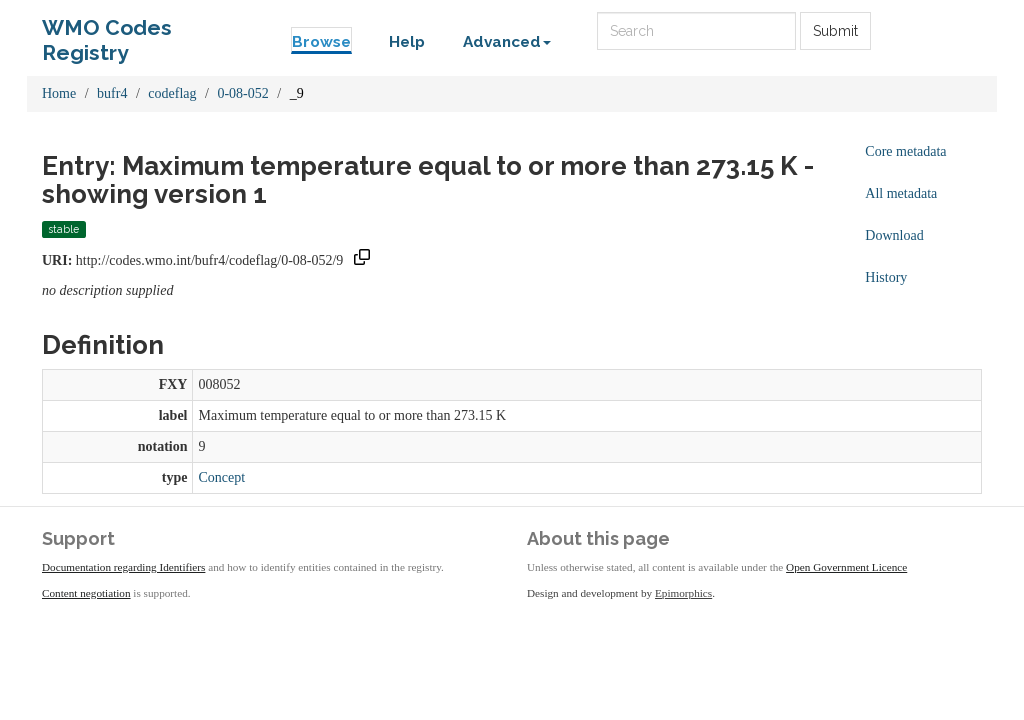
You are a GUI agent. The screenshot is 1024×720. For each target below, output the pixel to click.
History (886, 277)
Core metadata (905, 151)
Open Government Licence (846, 567)
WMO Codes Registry (107, 32)
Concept (221, 477)
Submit (835, 31)
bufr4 (112, 93)
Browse (321, 42)
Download (894, 235)
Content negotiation (86, 593)
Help (407, 42)
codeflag (172, 93)
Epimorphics (683, 593)
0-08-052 (242, 93)
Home (59, 93)
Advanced (507, 42)
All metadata (901, 193)
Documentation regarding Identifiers (123, 567)
